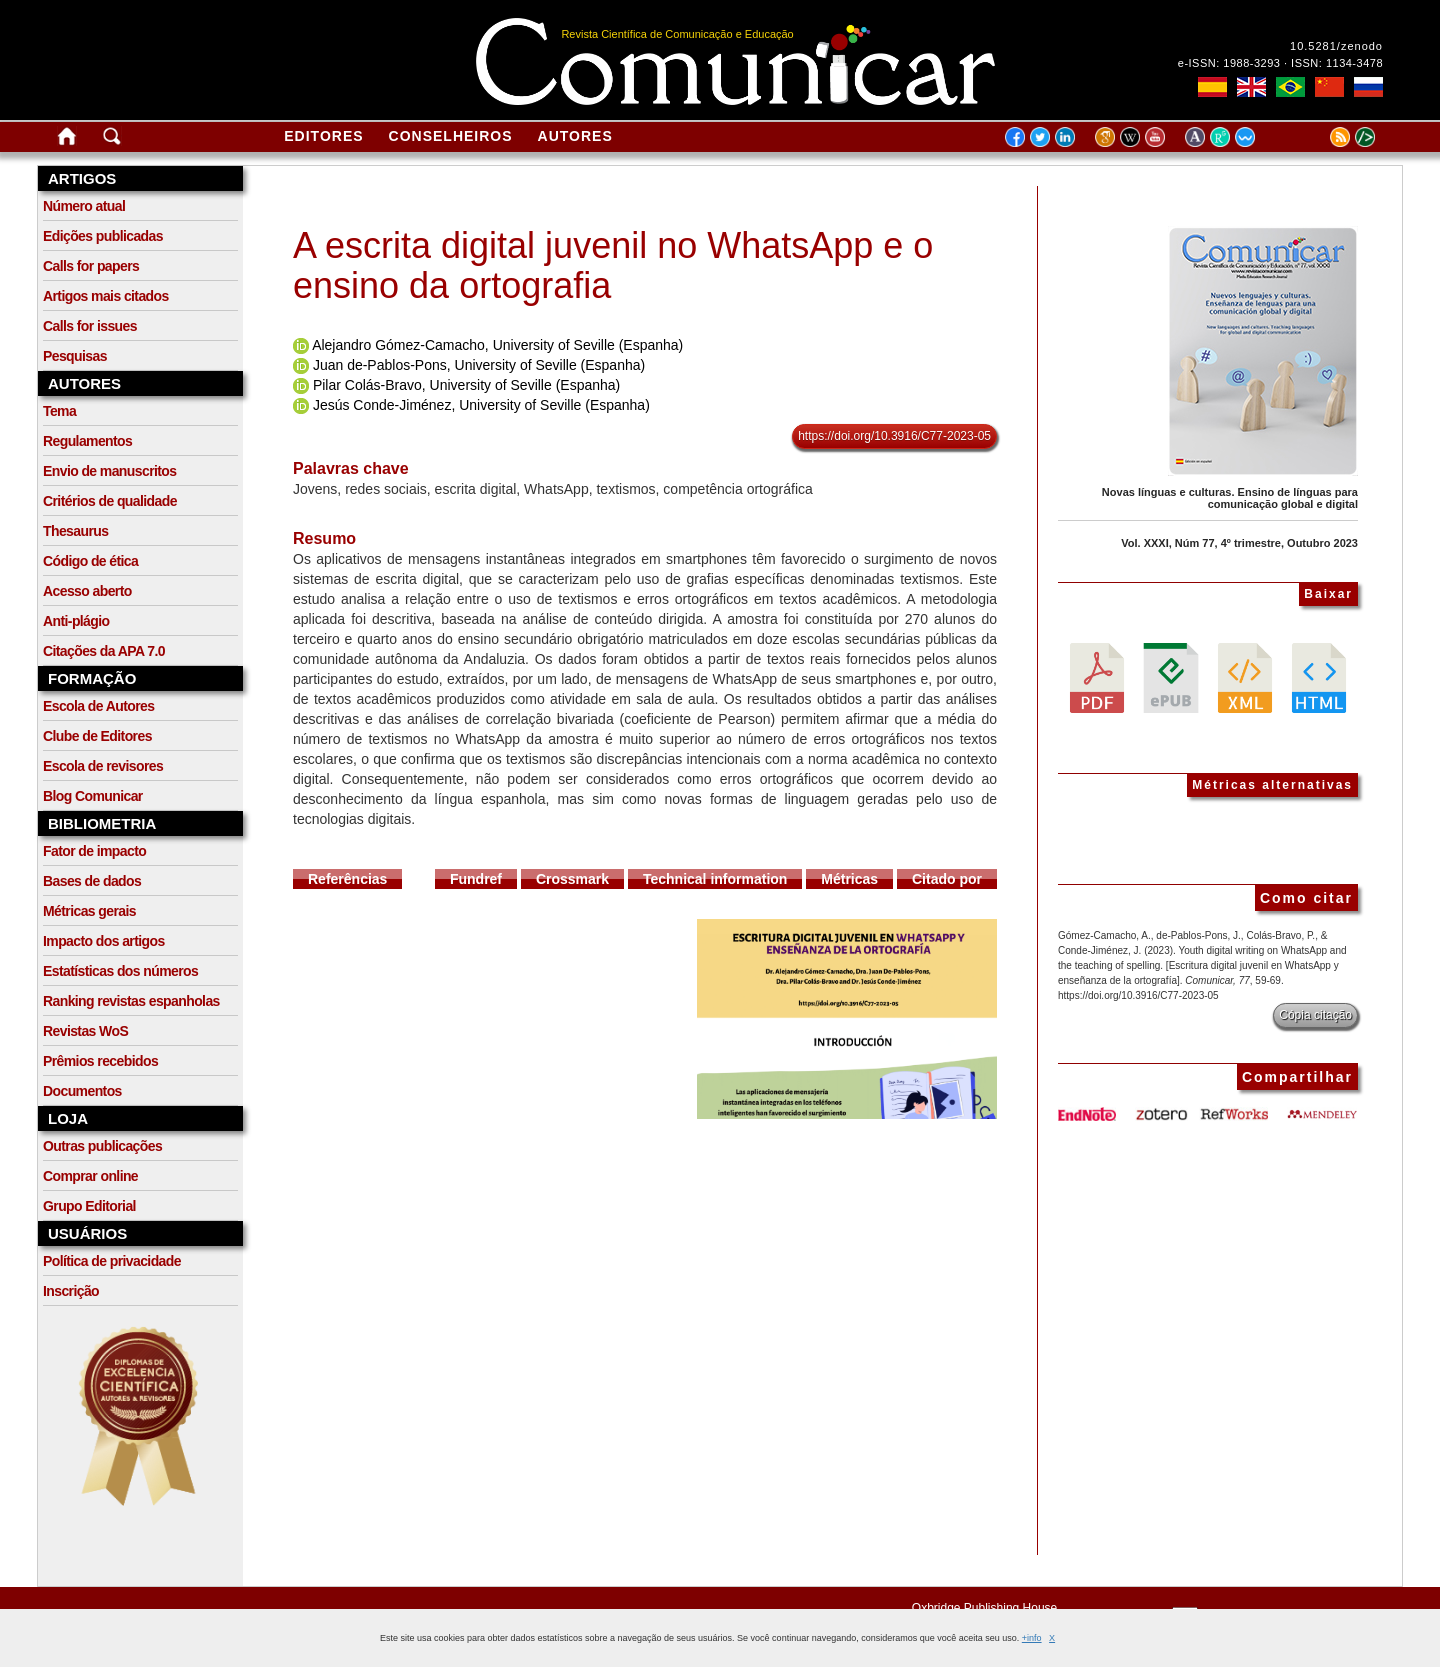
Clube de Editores (97, 736)
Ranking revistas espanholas (131, 1001)
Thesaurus (75, 531)
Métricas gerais (89, 911)
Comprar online (90, 1176)
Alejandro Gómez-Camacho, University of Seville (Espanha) (497, 345)
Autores (575, 136)
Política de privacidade (112, 1261)
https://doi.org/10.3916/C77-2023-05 (894, 436)
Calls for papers (91, 266)
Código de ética (90, 561)
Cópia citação (1315, 1015)
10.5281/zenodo (1336, 46)
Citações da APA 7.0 (104, 651)
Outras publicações (102, 1146)
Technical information (715, 879)
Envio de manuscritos (109, 471)
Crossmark (572, 879)
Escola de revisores (103, 766)
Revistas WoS (85, 1031)
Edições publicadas (103, 236)
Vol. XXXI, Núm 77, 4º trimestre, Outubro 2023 (1239, 543)
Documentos (82, 1091)
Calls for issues (90, 326)
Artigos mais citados (106, 296)
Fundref (476, 879)
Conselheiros (451, 136)
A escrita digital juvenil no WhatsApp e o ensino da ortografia (613, 265)
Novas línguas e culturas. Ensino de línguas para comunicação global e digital (1230, 498)
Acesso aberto (87, 591)
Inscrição (71, 1291)
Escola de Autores (98, 706)
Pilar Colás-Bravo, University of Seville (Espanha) (466, 385)
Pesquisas (75, 356)
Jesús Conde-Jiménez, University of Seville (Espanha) (481, 405)
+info (1032, 1638)
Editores (323, 136)
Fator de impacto (94, 851)
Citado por (947, 879)
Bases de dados (92, 881)
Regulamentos (87, 441)
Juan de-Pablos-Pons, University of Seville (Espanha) (479, 365)
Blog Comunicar (93, 796)
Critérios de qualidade (110, 501)
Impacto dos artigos (104, 941)
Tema (59, 411)
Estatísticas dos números (120, 971)
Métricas (849, 879)
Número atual (84, 206)
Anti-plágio (76, 621)
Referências (347, 879)
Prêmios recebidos (100, 1061)
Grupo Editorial (89, 1206)
